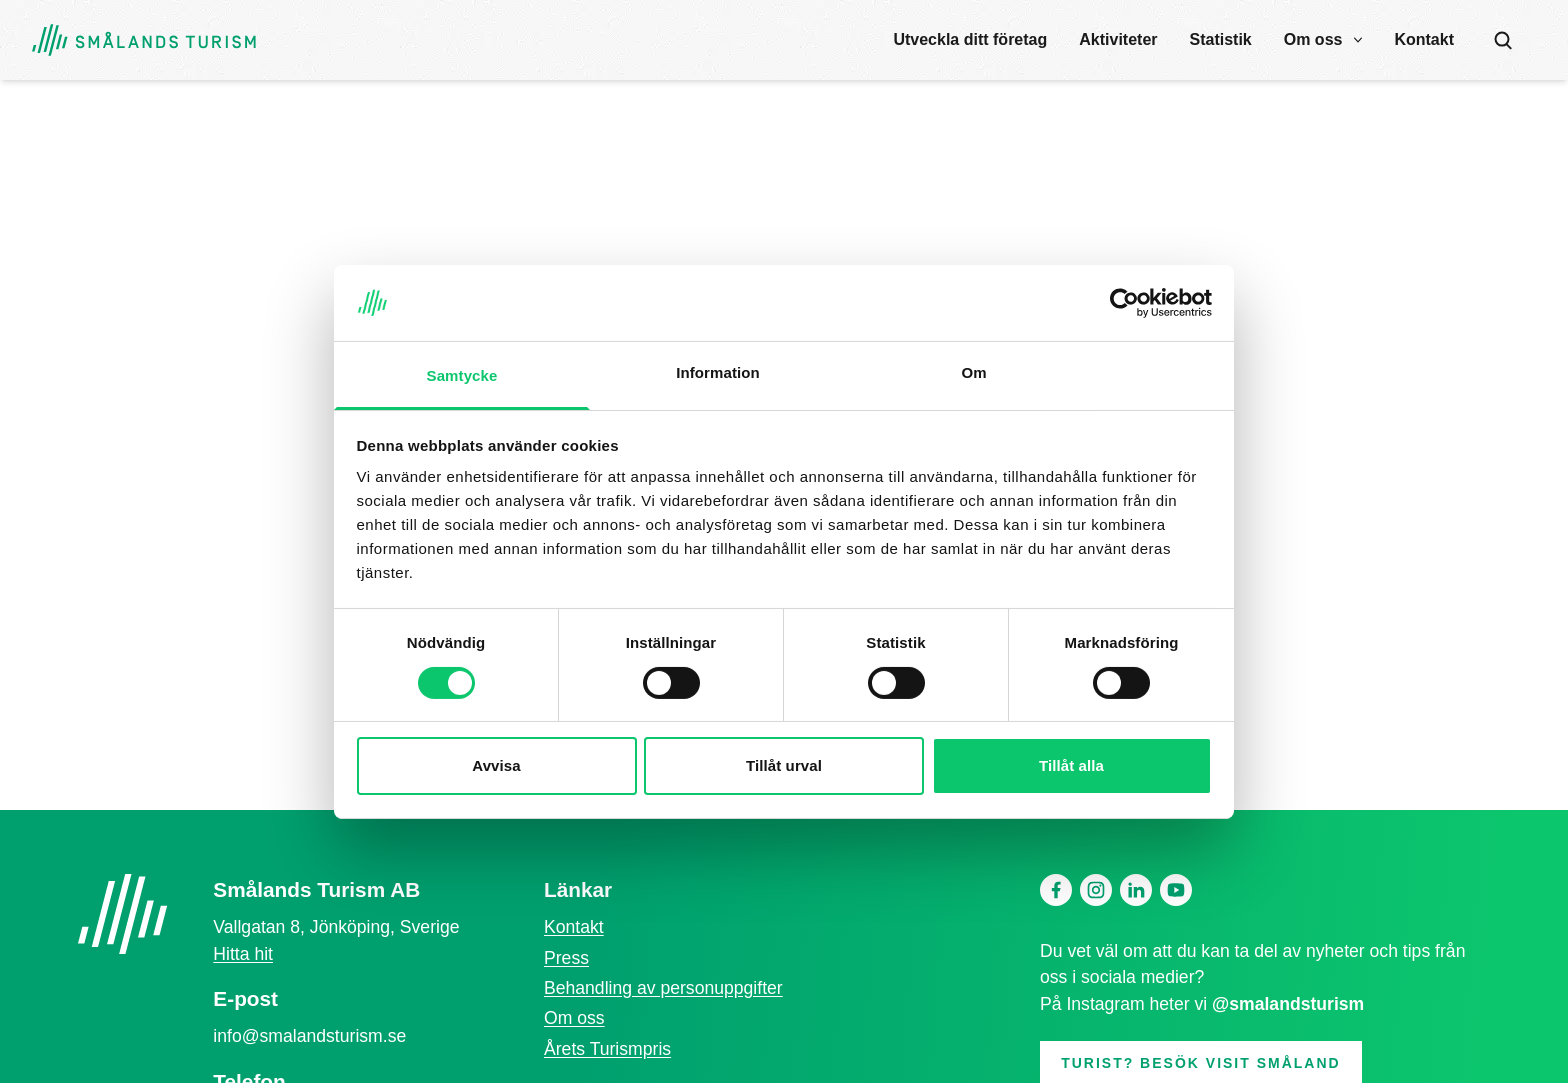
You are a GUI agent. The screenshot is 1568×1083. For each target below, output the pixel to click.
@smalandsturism (1288, 1004)
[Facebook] (1056, 890)
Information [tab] (718, 372)
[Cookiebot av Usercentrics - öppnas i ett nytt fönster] (1124, 303)
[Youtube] (1176, 890)
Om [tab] (973, 372)
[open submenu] (1358, 40)
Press (566, 958)
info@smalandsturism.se (309, 1036)
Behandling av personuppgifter (663, 988)
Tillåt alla (1071, 765)
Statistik (1221, 39)
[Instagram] (1096, 890)
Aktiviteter (1118, 39)
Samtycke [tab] (462, 375)
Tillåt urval (784, 765)
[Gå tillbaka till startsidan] (144, 40)
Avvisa (496, 765)
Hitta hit (243, 954)
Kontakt (1424, 39)
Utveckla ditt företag (970, 39)
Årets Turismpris (607, 1049)
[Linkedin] (1136, 890)
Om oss (1313, 39)
